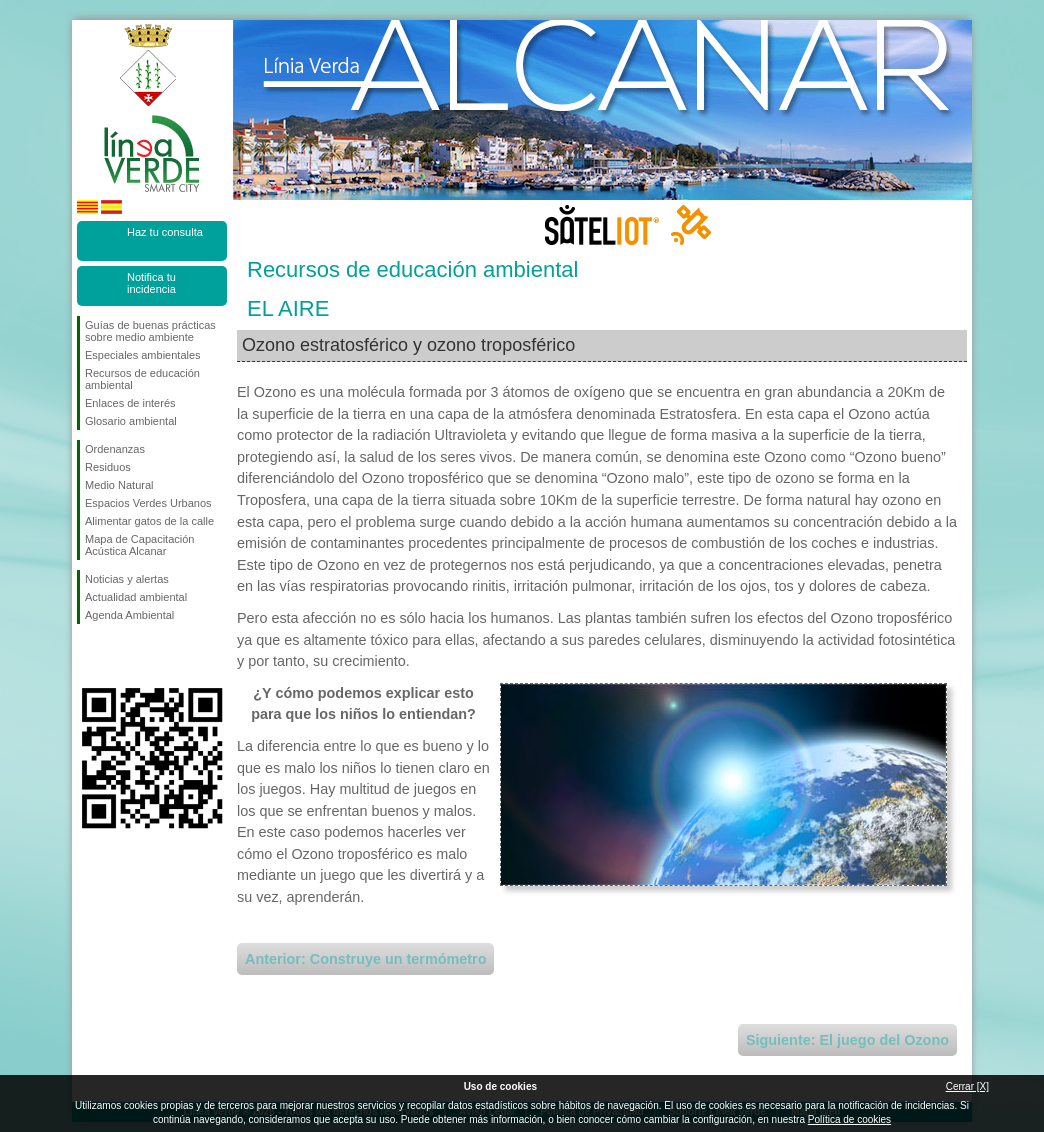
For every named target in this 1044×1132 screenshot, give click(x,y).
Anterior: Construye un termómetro (365, 959)
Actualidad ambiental (136, 597)
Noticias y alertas (127, 579)
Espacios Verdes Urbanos (148, 503)
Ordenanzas (115, 449)
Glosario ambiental (131, 421)
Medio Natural (119, 485)
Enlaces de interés (130, 403)
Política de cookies (849, 1119)
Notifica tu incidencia (151, 283)
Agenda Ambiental (129, 615)
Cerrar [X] (967, 1086)
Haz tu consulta (165, 232)
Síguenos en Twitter (122, 656)
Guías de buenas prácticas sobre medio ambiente (150, 331)
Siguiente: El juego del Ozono (847, 1040)
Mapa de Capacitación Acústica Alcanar (139, 545)
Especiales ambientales (143, 355)
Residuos (108, 467)
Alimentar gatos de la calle (149, 521)
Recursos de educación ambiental (142, 379)
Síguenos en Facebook (89, 656)
